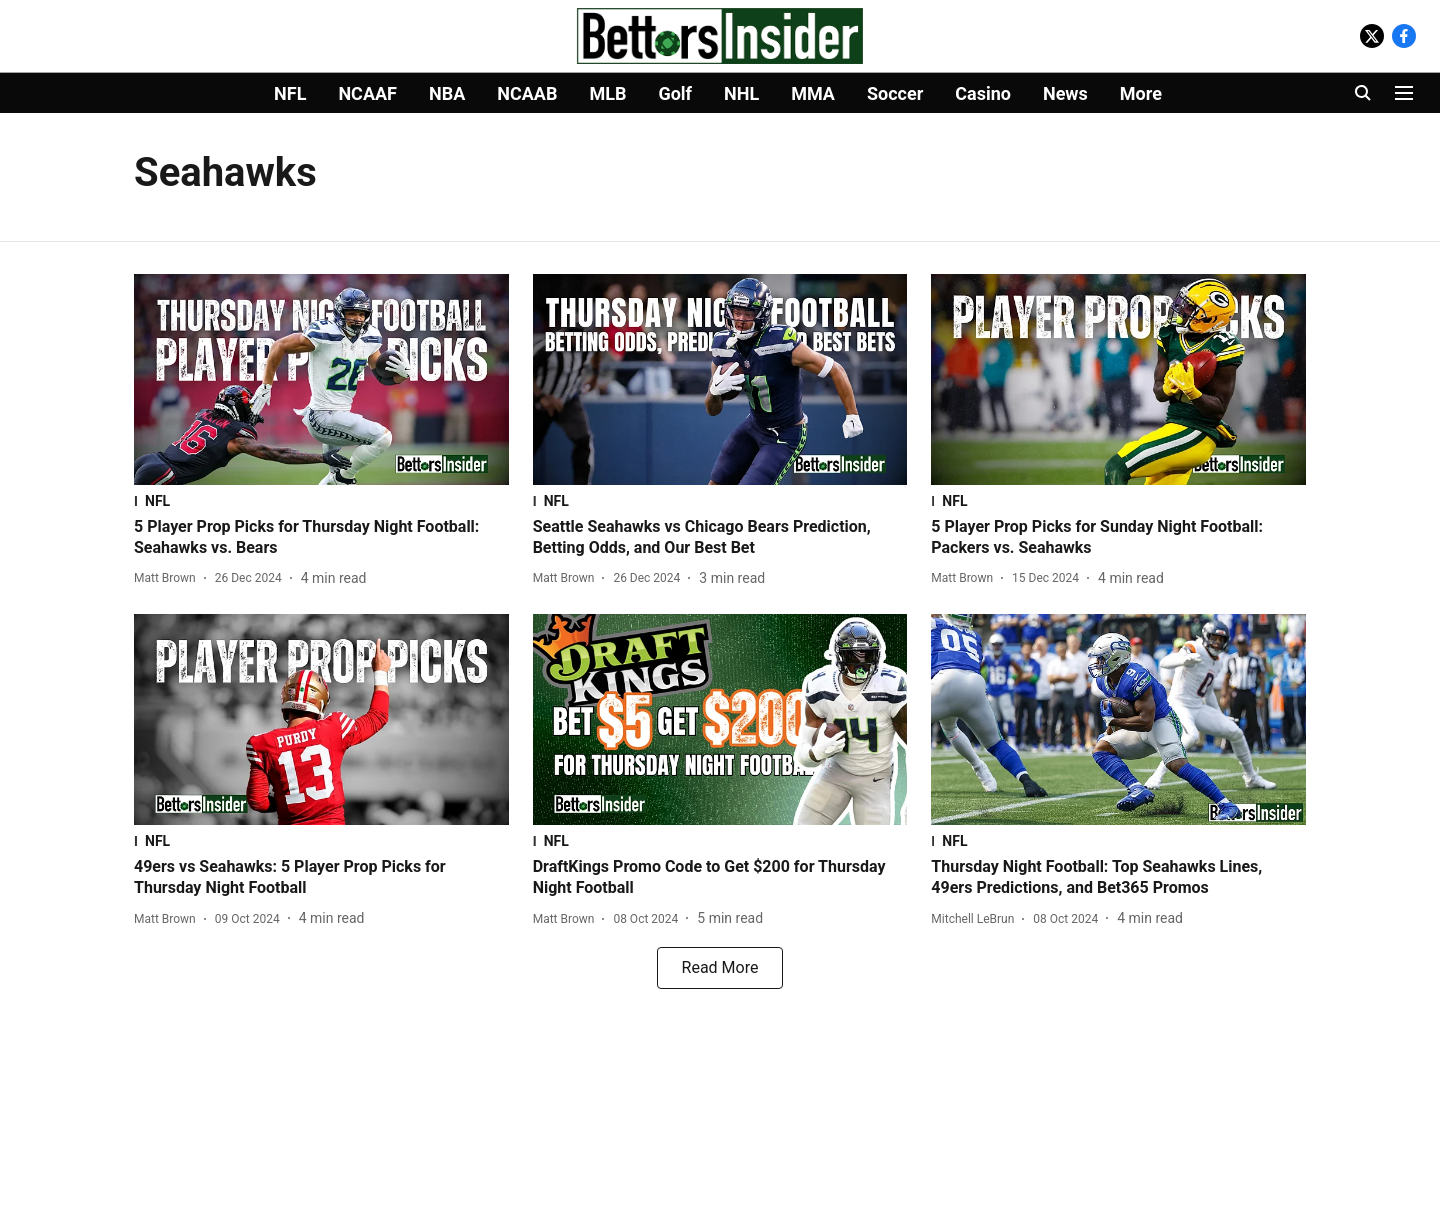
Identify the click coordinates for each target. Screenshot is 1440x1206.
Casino (983, 93)
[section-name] (321, 501)
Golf (675, 93)
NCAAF (367, 93)
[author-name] (169, 578)
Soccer (895, 93)
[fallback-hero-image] (321, 379)
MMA (813, 93)
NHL (741, 93)
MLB (607, 93)
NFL (290, 93)
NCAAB (527, 93)
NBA (447, 93)
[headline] (321, 538)
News (1065, 93)
